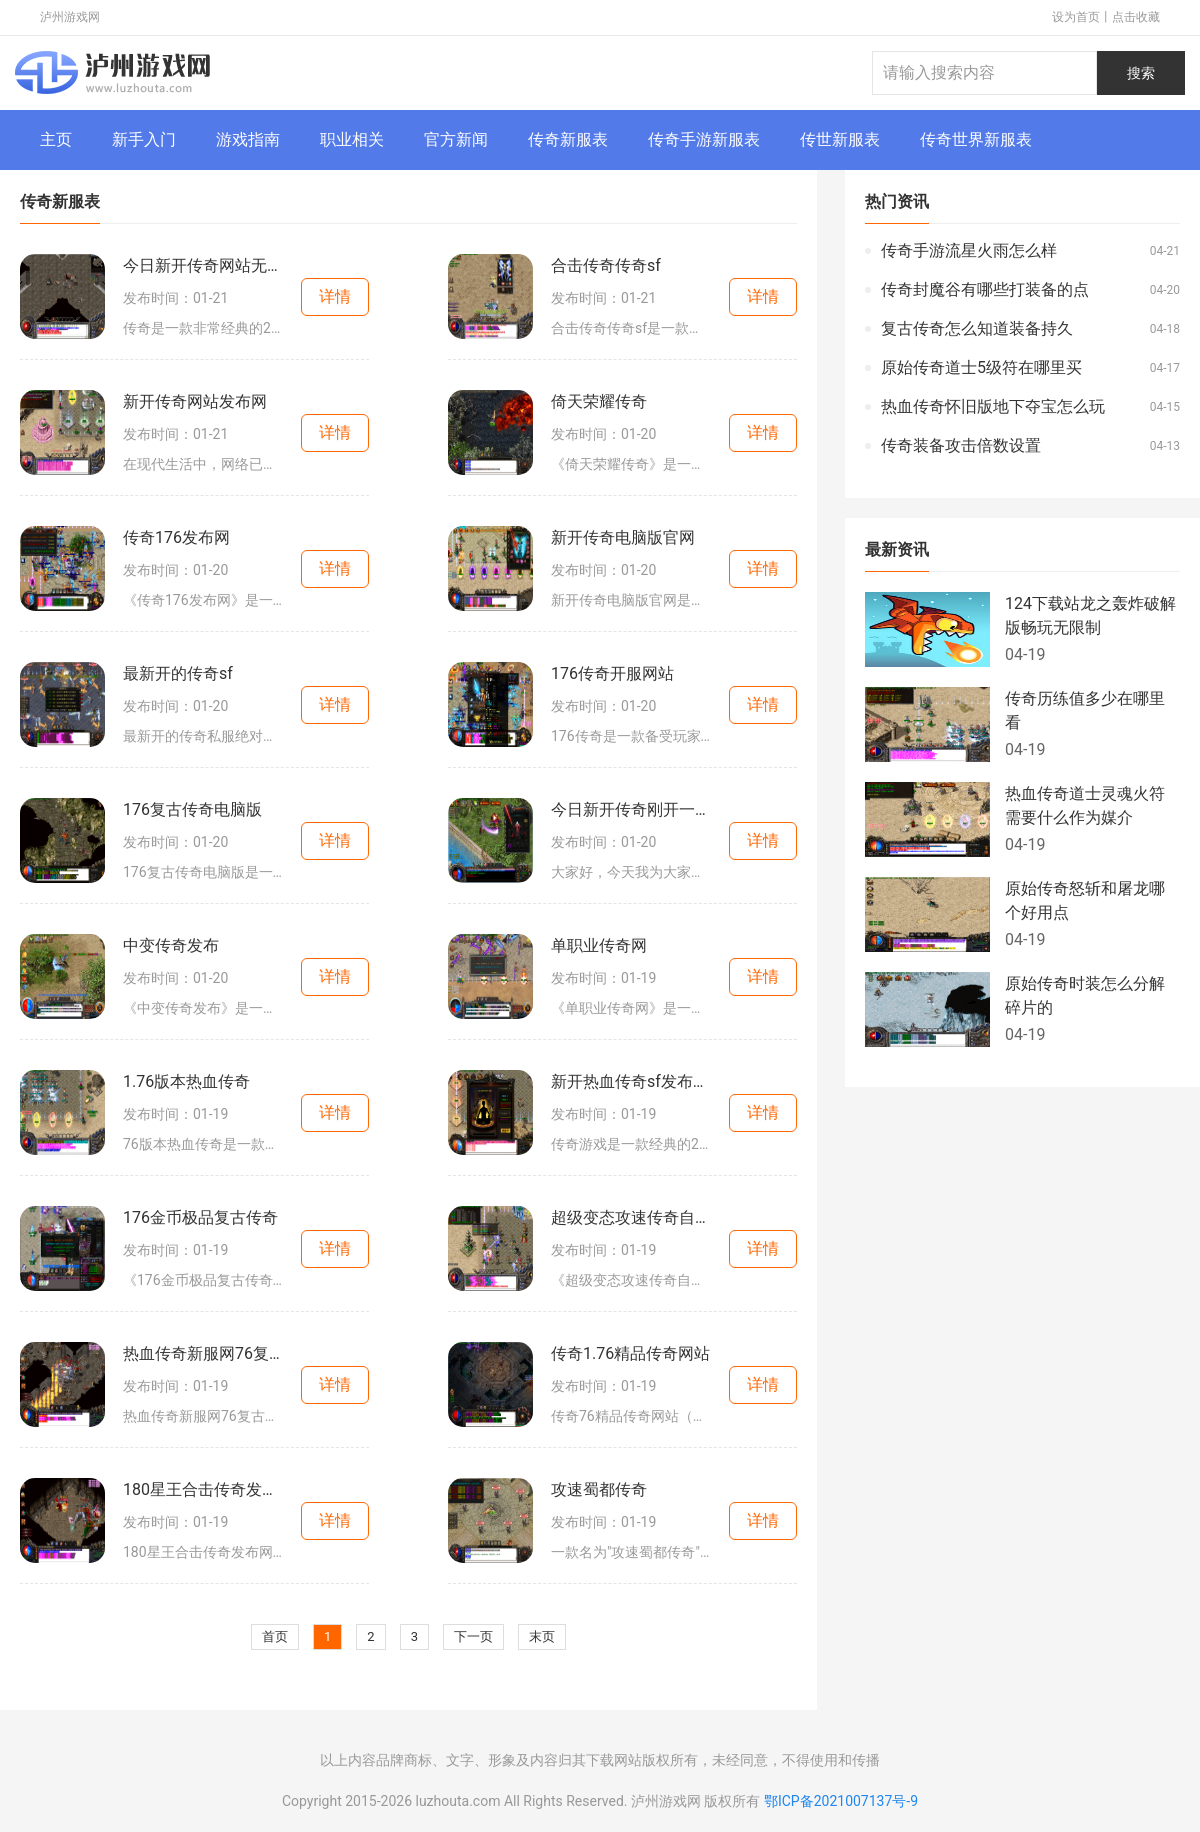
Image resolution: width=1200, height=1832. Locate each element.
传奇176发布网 (176, 537)
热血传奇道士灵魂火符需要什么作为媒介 (1085, 805)
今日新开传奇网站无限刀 (203, 265)
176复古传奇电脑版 (192, 809)
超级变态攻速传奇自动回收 (631, 1217)
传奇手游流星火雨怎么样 (969, 250)
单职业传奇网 (599, 945)
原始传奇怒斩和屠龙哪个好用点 (1085, 900)
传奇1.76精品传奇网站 (630, 1353)
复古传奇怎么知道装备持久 (977, 328)
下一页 (473, 1636)
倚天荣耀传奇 (599, 401)
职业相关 (352, 139)
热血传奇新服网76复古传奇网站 (203, 1353)
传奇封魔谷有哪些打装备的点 (985, 289)
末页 (542, 1636)
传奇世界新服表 (976, 139)
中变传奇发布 (171, 945)
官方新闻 (456, 139)
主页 (56, 139)
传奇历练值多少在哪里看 (1085, 710)
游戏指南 (248, 139)
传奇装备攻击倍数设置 (961, 445)
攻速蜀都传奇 (599, 1489)
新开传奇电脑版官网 (623, 537)
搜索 (1141, 73)
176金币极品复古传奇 (200, 1217)
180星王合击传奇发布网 (203, 1489)
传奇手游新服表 (704, 139)
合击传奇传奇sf (606, 265)
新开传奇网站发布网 (195, 401)
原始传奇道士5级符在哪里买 (981, 367)
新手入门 (144, 139)
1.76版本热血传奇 (186, 1081)
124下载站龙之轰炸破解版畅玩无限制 (1090, 615)
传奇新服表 (568, 139)
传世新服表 (840, 139)
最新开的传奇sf (178, 673)
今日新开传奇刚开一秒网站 (631, 809)
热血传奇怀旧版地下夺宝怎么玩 (993, 406)
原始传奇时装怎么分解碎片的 (1085, 995)
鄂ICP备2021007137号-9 (841, 1801)
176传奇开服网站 (612, 673)
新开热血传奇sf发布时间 (631, 1081)
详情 (335, 296)
